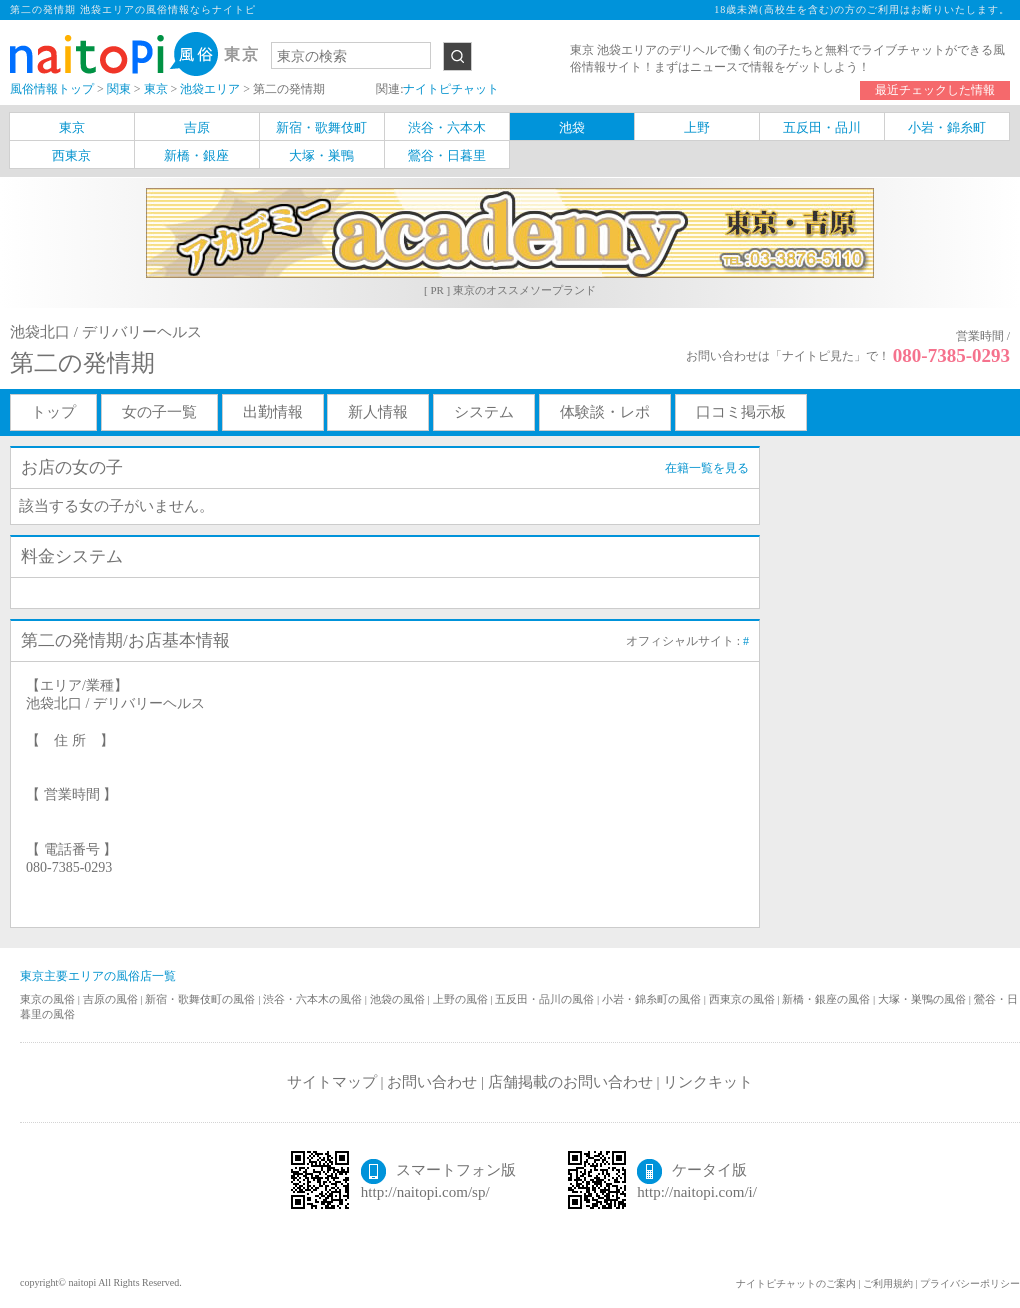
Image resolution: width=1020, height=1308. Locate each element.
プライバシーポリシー (970, 1283)
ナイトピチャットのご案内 (796, 1283)
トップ (53, 412)
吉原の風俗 (112, 999)
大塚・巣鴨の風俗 (923, 999)
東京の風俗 (49, 999)
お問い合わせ (432, 1082)
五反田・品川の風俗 (546, 999)
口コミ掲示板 (741, 412)
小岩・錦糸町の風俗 (653, 999)
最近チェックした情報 (935, 90)
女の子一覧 (159, 412)
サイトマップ (332, 1082)
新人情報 (378, 412)
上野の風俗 (462, 999)
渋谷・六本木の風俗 (314, 999)
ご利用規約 (888, 1283)
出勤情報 (273, 412)
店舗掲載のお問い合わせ (570, 1082)
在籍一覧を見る (707, 468)
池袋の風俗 (399, 999)
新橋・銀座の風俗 (827, 999)
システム (484, 412)
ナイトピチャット (451, 89)
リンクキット (708, 1082)
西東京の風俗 (743, 999)
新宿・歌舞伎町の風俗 (201, 999)
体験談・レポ (605, 412)
